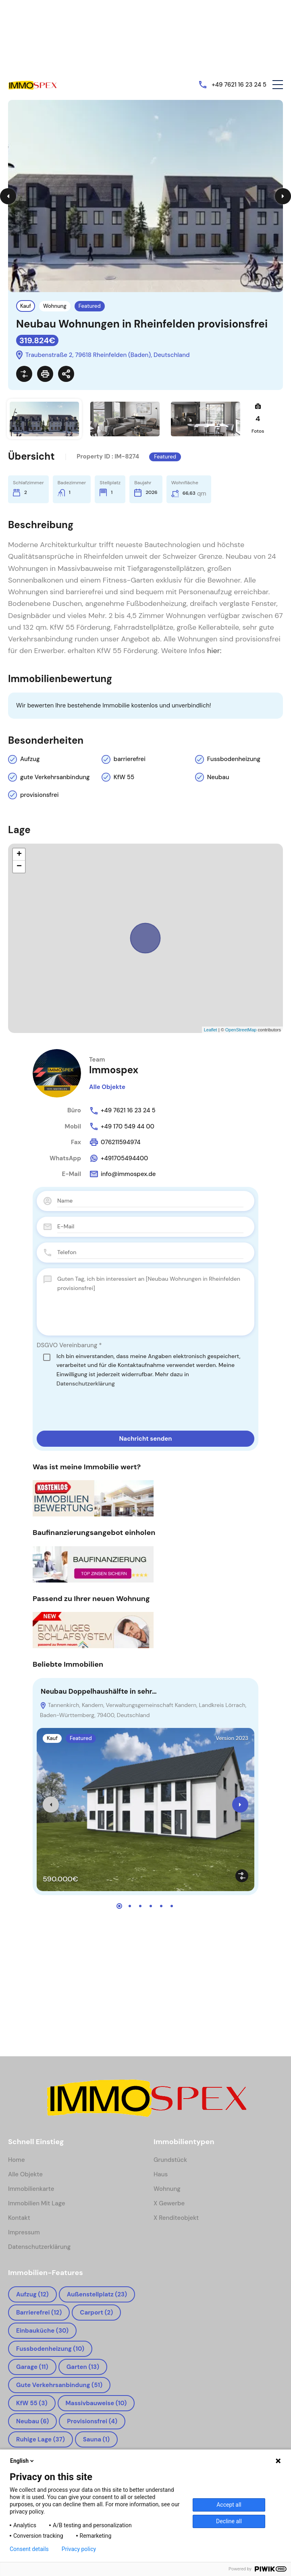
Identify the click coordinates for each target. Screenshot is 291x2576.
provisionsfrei (39, 795)
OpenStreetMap (241, 1029)
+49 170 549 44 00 (121, 1126)
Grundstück (170, 2160)
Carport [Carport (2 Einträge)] (96, 2312)
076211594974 (115, 1142)
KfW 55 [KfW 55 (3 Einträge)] (32, 2403)
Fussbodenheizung (233, 759)
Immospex (113, 1070)
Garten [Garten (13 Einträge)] (83, 2367)
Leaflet (210, 1029)
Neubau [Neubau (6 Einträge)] (32, 2421)
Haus (161, 2174)
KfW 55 (124, 777)
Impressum (24, 2232)
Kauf (25, 306)
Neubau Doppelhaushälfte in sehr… (99, 1691)
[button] (277, 84)
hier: (214, 650)
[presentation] (98, 1409)
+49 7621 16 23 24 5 (239, 85)
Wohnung (55, 306)
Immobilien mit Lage (36, 2203)
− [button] (19, 867)
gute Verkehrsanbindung (55, 777)
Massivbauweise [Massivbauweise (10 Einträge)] (96, 2403)
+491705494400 (118, 1158)
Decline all (229, 2521)
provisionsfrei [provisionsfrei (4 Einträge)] (92, 2421)
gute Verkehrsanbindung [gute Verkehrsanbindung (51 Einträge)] (59, 2385)
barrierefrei (130, 759)
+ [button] (19, 854)
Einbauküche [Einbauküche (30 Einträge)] (42, 2331)
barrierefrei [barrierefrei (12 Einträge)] (39, 2312)
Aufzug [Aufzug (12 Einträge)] (32, 2294)
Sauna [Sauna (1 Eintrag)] (96, 2439)
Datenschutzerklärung (85, 1383)
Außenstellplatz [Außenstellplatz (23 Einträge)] (97, 2294)
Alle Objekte (107, 1087)
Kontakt (19, 2218)
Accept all (228, 2504)
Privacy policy (79, 2549)
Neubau (218, 777)
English (22, 2461)
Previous (8, 196)
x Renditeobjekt (176, 2218)
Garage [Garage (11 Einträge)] (32, 2367)
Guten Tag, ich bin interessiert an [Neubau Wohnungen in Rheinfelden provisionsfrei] (150, 1302)
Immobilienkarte (31, 2189)
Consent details (29, 2549)
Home (16, 2160)
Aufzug (29, 759)
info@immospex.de (122, 1174)
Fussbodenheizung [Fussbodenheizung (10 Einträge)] (50, 2349)
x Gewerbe (169, 2203)
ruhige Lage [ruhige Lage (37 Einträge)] (40, 2439)
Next (283, 196)
